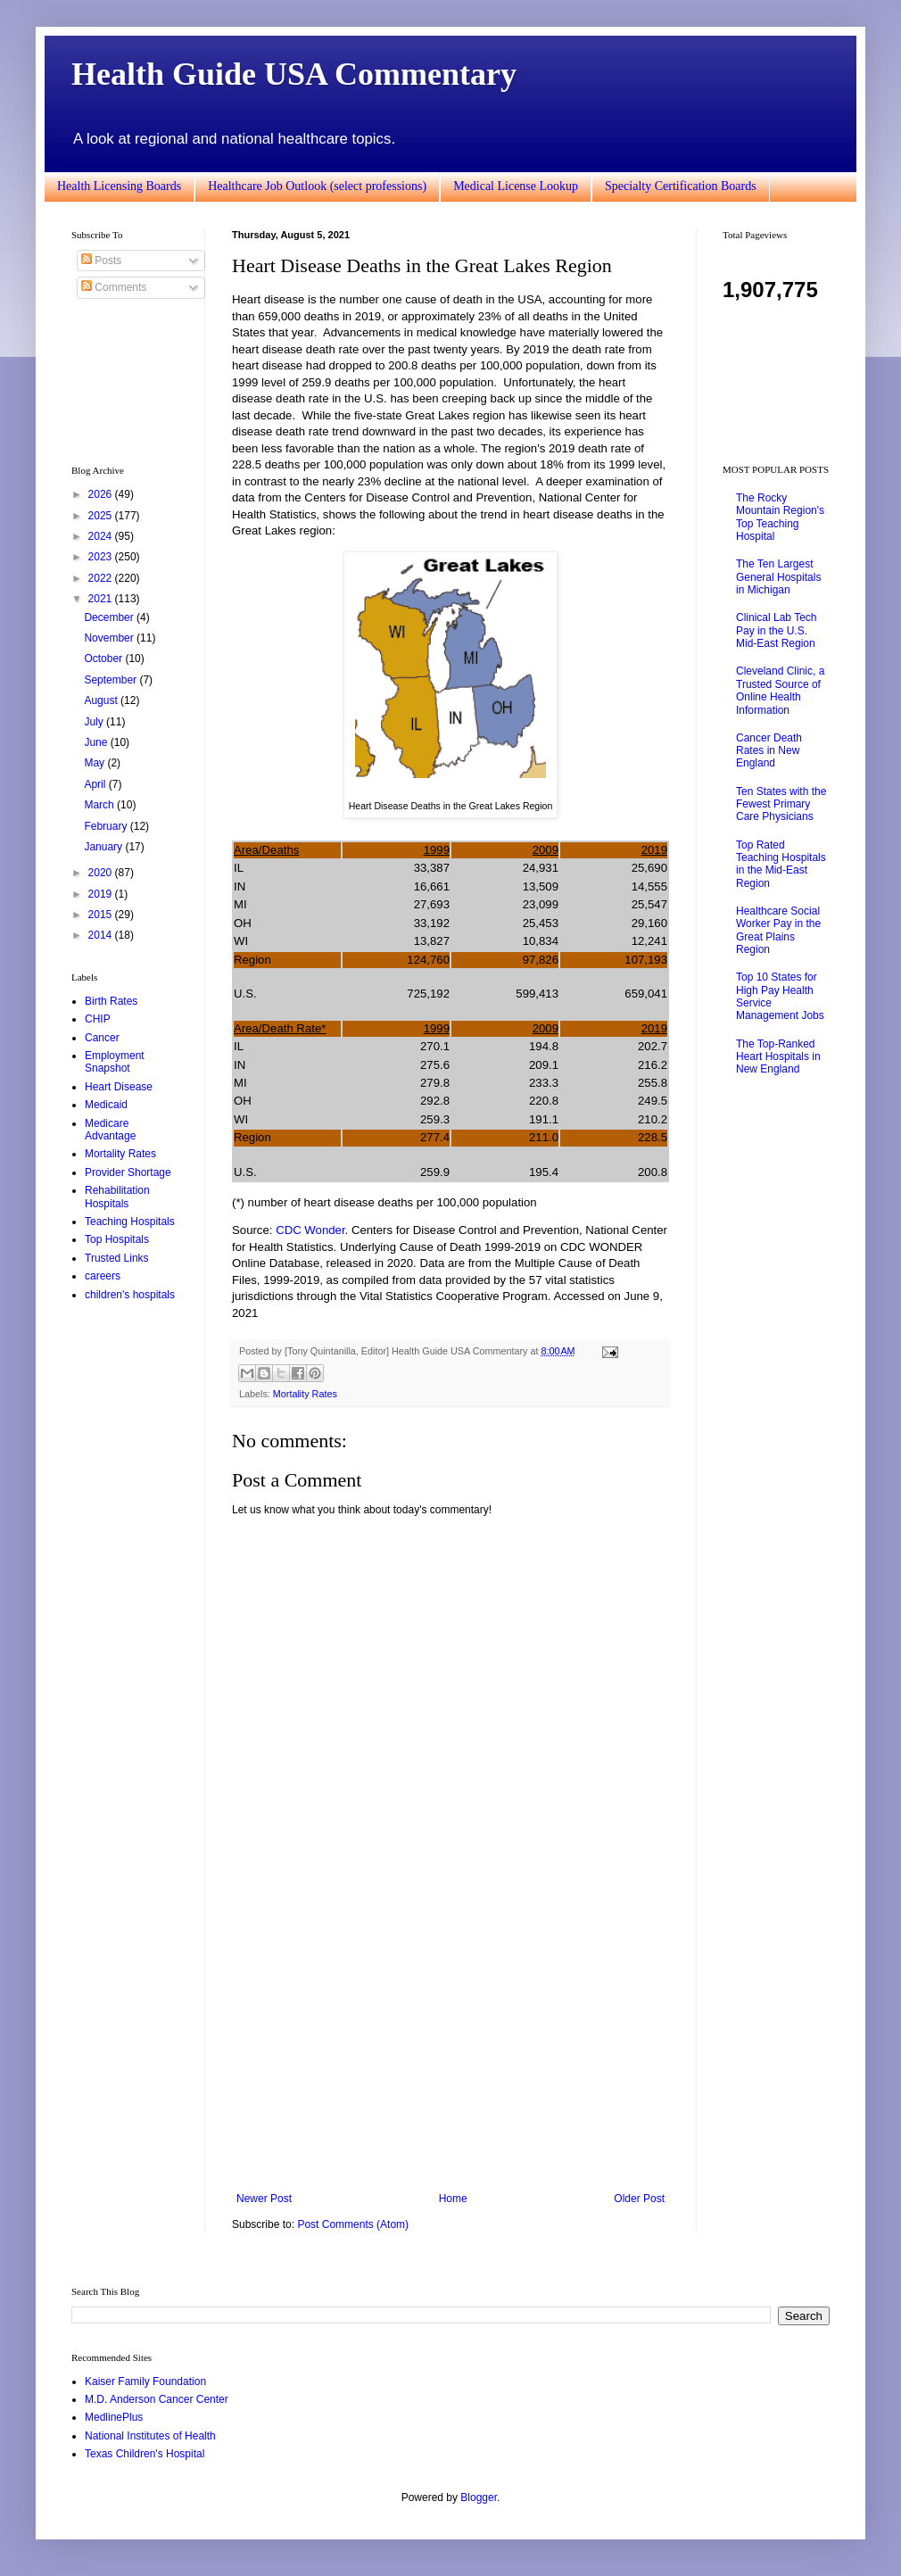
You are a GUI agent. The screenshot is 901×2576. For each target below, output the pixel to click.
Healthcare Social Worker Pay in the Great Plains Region (778, 930)
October (104, 658)
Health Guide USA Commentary (294, 74)
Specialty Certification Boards (680, 186)
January (104, 847)
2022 (101, 578)
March (100, 805)
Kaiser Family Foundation (145, 2381)
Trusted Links (117, 1258)
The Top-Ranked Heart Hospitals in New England (778, 1057)
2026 (101, 494)
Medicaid (106, 1104)
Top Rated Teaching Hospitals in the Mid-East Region (781, 864)
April (96, 784)
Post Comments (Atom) (353, 2224)
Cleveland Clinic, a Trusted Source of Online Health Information (780, 690)
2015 (101, 914)
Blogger (478, 2497)
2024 (101, 536)
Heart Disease (119, 1087)
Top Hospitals (117, 1239)
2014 (101, 935)
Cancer (102, 1037)
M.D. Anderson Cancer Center (156, 2399)
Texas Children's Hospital (144, 2454)
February (106, 826)
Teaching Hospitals (130, 1221)
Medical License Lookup (515, 186)
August (102, 700)
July (95, 722)
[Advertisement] (450, 2045)
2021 (101, 598)
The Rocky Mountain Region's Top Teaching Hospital (780, 517)
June (97, 742)
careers (102, 1276)
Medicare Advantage (110, 1129)
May (95, 763)
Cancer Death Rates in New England (769, 751)
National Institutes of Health (150, 2436)
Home (453, 2198)
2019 (101, 894)
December (110, 617)
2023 (101, 557)
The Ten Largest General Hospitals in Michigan (778, 577)
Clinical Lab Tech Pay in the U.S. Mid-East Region (776, 630)
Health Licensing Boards (119, 186)
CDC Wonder (310, 1230)
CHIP (98, 1019)
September (111, 680)
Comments (113, 287)
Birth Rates (111, 1001)
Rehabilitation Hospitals (117, 1196)
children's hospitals (130, 1294)
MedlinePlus (114, 2417)
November (110, 638)
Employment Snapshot (115, 1061)
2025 (101, 515)
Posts (101, 260)
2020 (101, 872)
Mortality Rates (305, 1393)
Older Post (639, 2198)
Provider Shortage (128, 1172)
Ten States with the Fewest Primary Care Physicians (781, 804)
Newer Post (264, 2198)
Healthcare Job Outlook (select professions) (317, 186)
